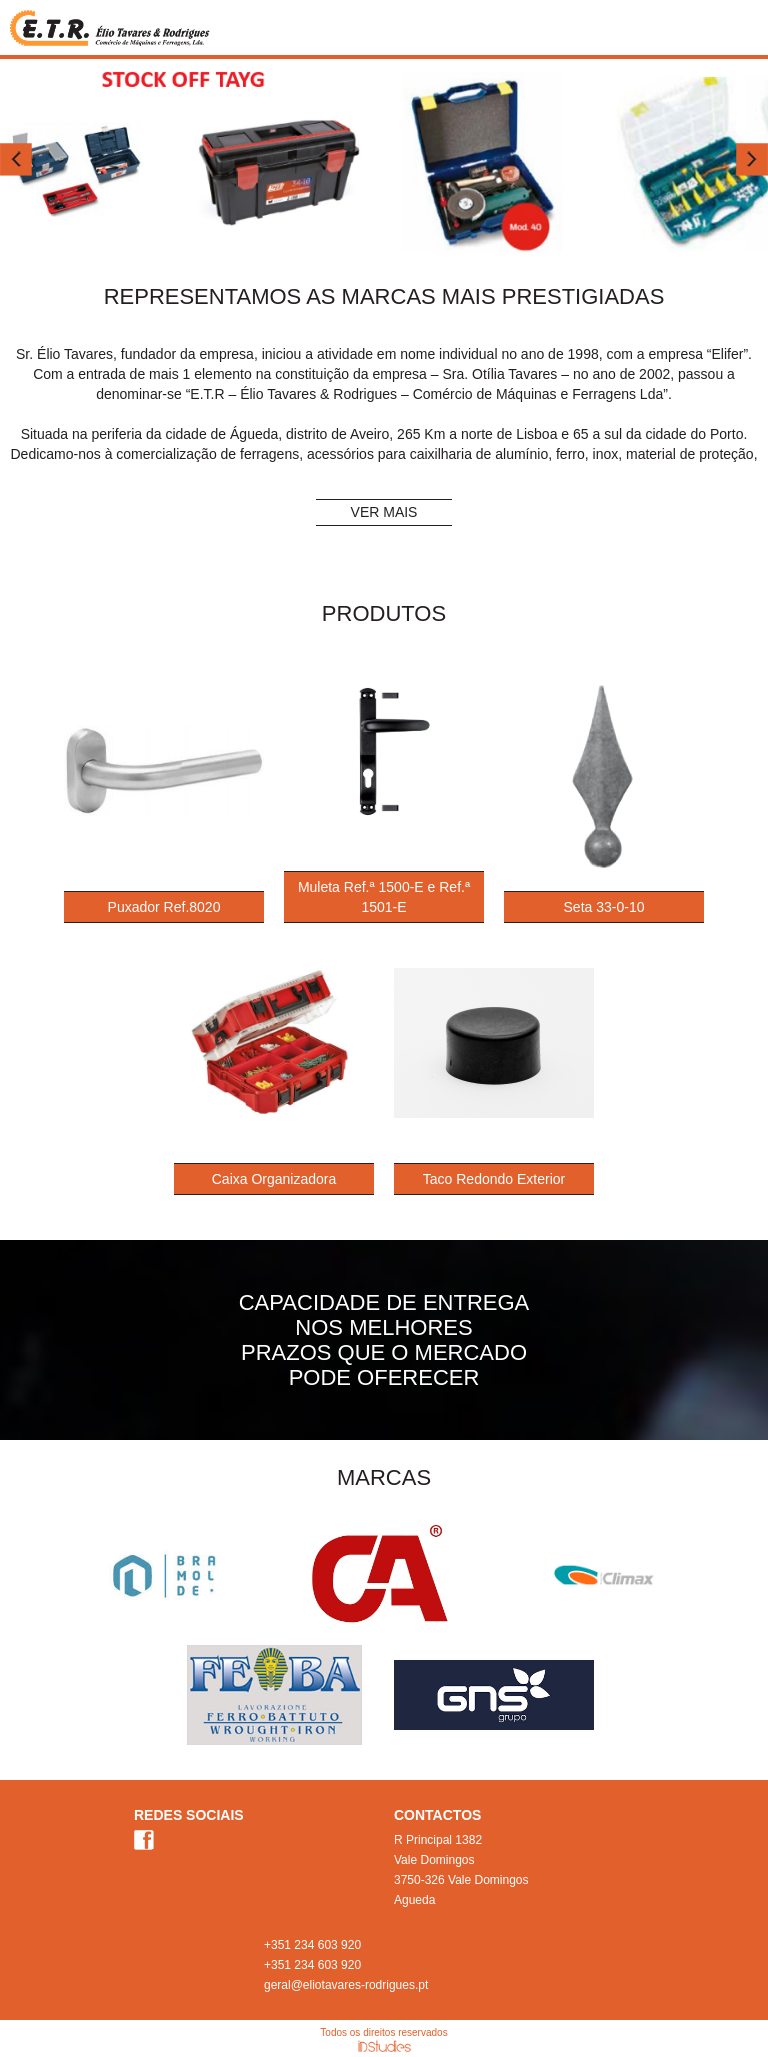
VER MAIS (384, 512)
